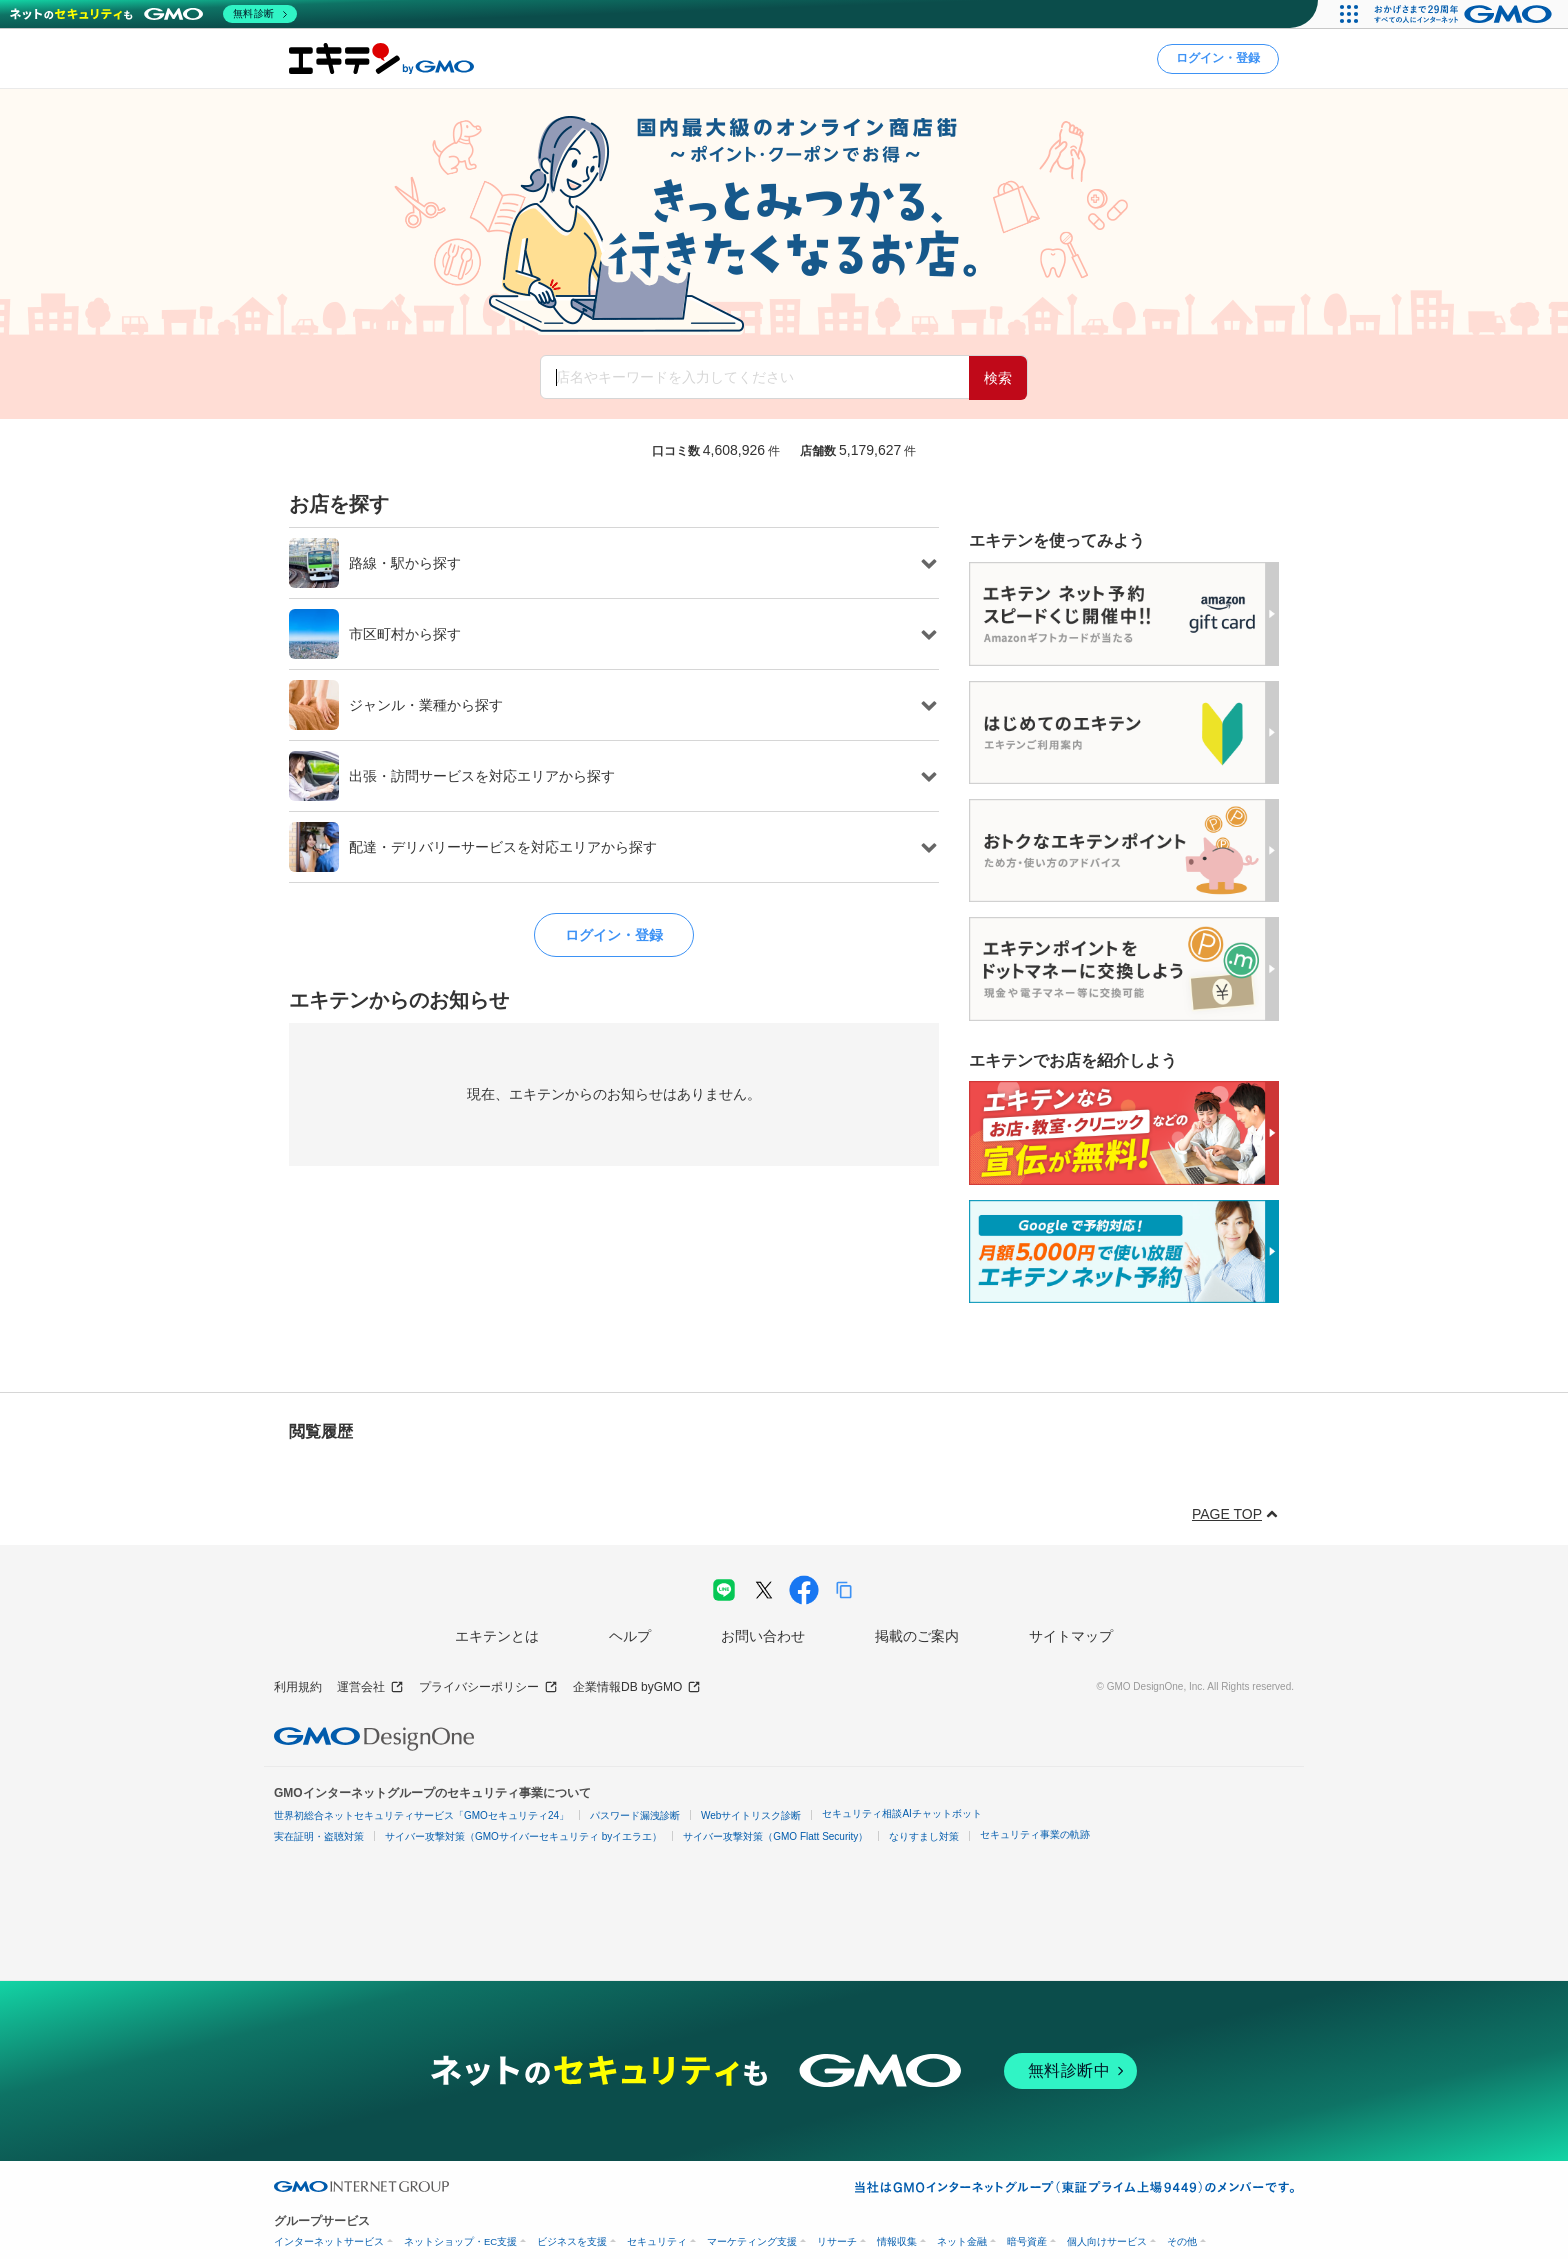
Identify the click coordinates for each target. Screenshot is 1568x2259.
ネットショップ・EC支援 (460, 2241)
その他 (1182, 2241)
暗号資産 (1027, 2241)
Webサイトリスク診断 (751, 1815)
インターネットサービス (329, 2241)
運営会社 (370, 1687)
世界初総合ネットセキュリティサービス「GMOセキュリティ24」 (421, 1815)
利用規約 (298, 1687)
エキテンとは (497, 1636)
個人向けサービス (1107, 2241)
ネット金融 (962, 2241)
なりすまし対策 (924, 1836)
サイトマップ (1071, 1636)
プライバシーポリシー (488, 1687)
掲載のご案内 (917, 1636)
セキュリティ (657, 2241)
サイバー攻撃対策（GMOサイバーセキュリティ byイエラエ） (523, 1836)
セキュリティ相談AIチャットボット (901, 1813)
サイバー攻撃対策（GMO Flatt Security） (775, 1836)
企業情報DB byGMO (637, 1687)
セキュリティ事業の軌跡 (1035, 1834)
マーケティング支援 (752, 2241)
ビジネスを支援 (572, 2241)
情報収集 (897, 2241)
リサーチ (837, 2241)
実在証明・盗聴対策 (319, 1836)
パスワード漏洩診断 (635, 1815)
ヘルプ (630, 1636)
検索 (998, 378)
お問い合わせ (763, 1636)
